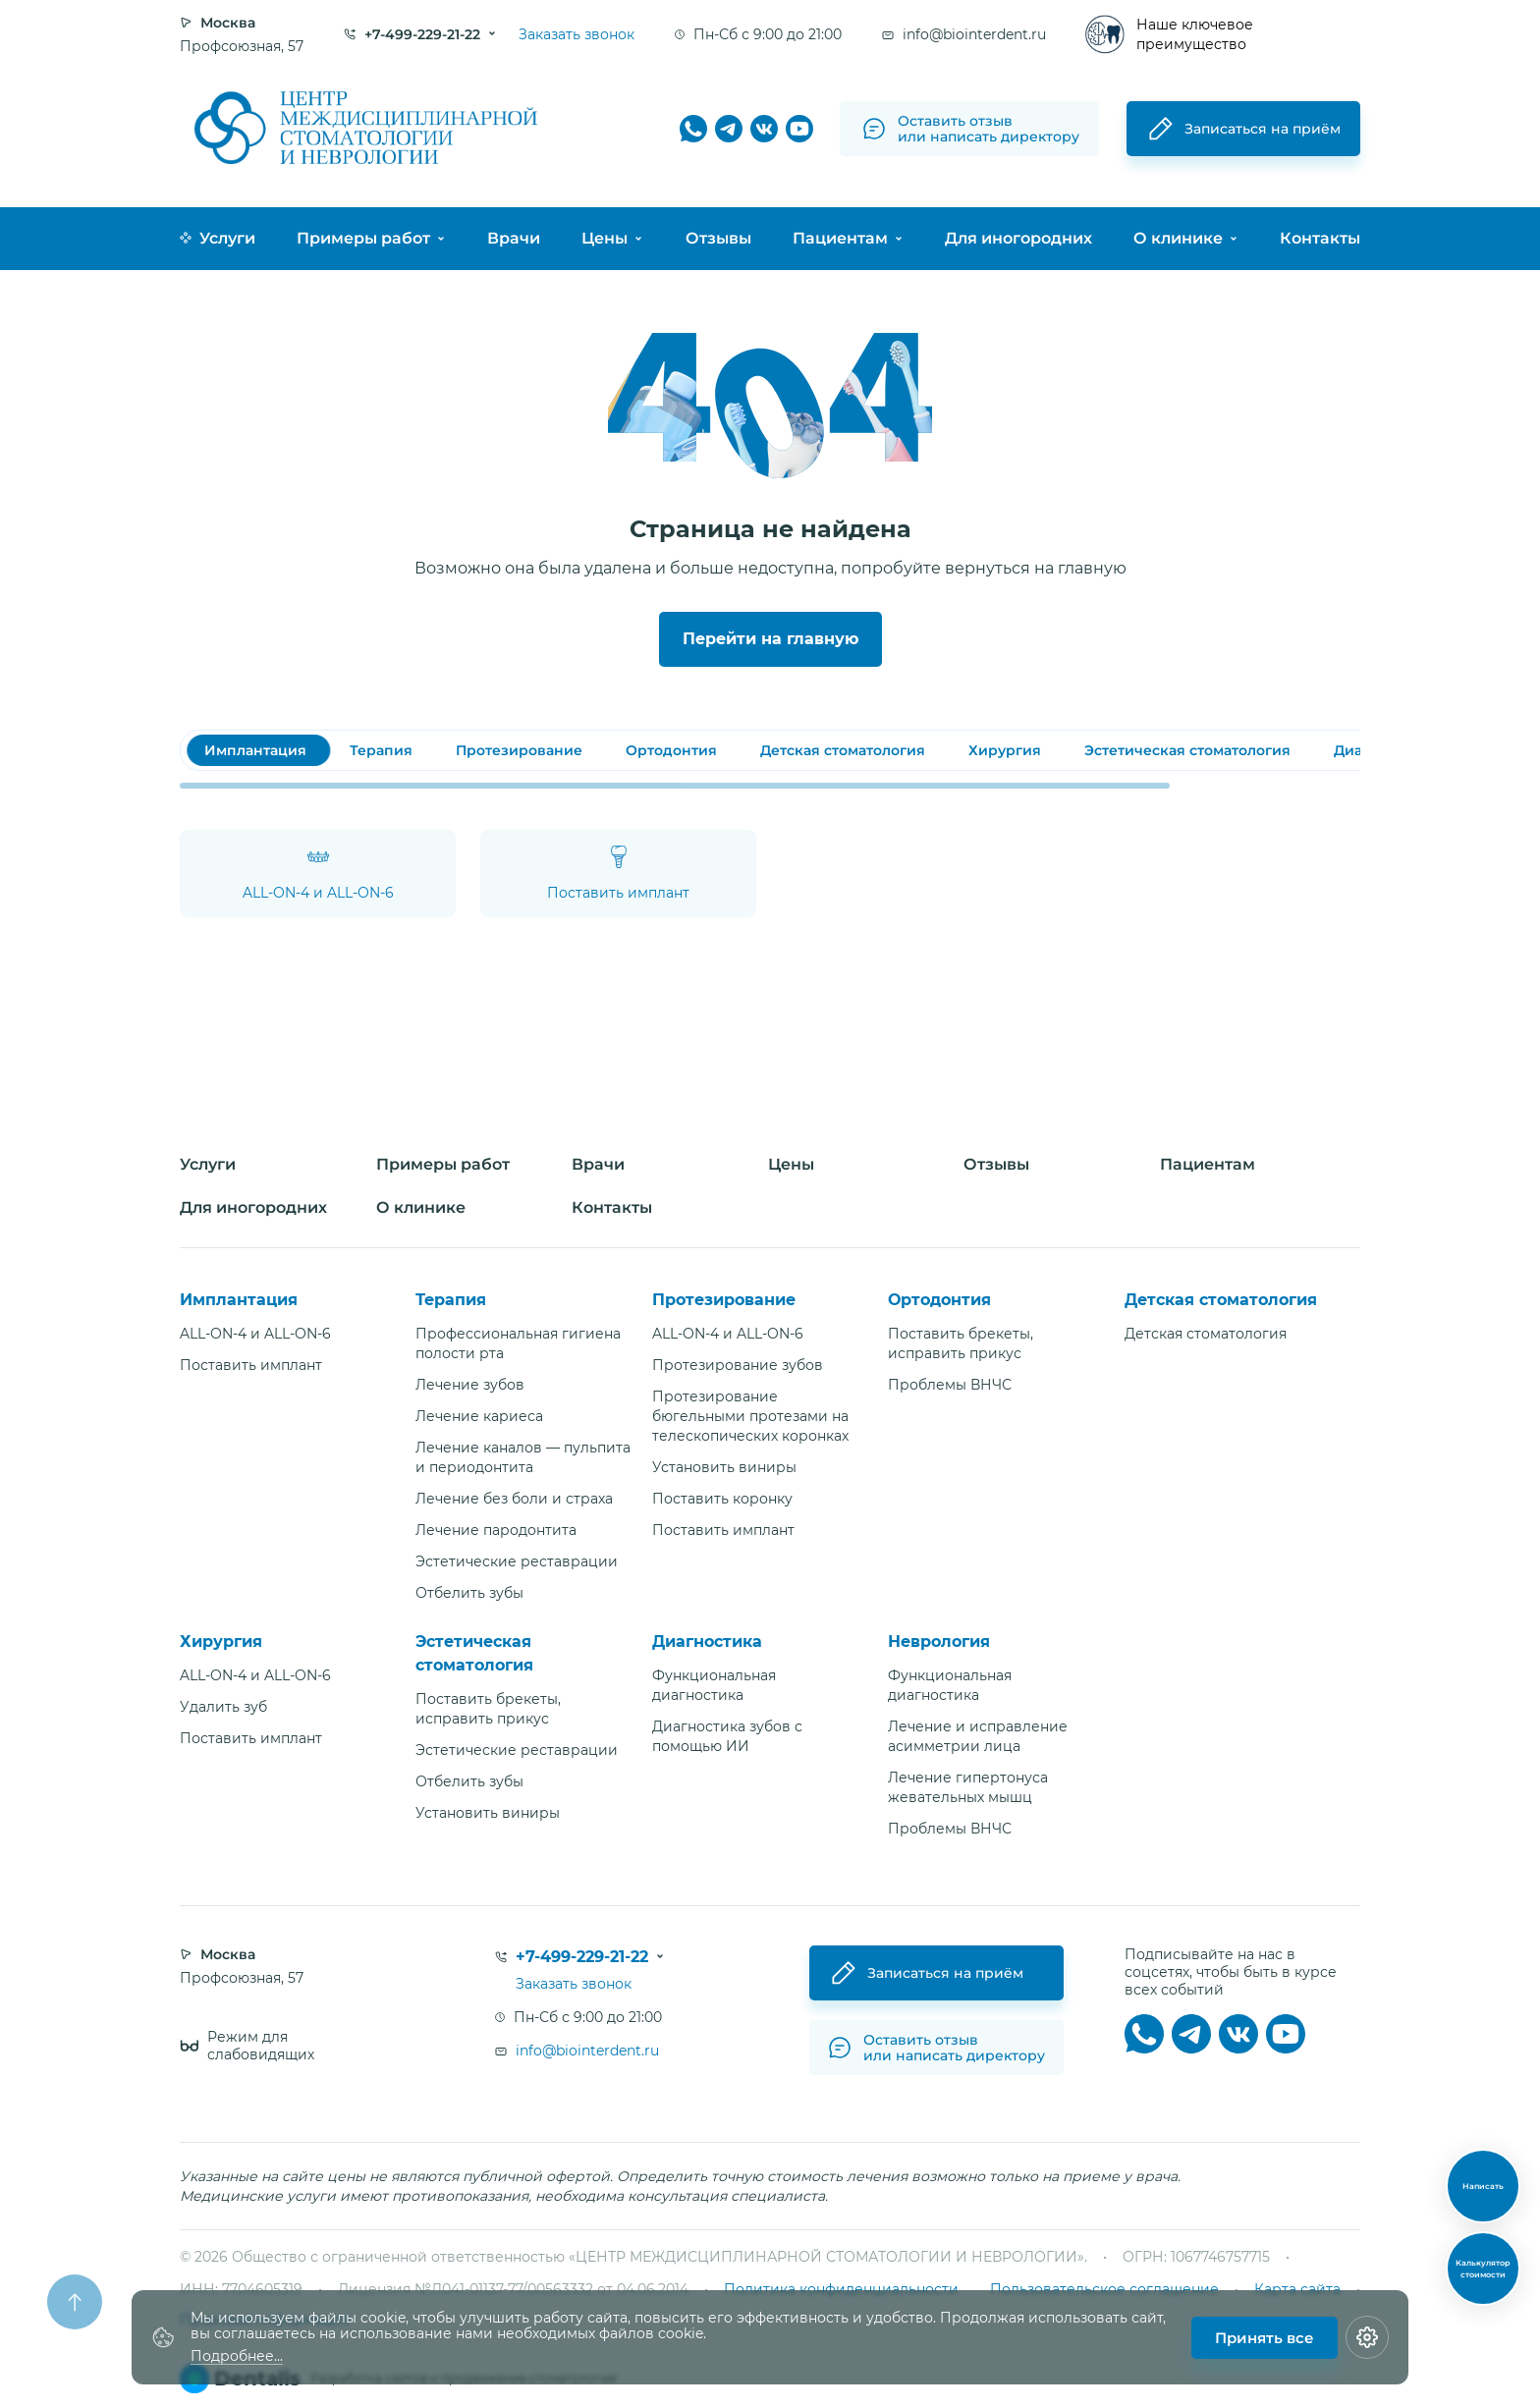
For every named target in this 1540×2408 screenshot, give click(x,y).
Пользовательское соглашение (1104, 2289)
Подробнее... (237, 2356)
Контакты (1320, 238)
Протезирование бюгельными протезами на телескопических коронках (750, 1416)
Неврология (939, 1641)
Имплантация (239, 1299)
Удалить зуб (223, 1707)
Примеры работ (363, 238)
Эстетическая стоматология (474, 1653)
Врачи (513, 238)
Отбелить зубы (469, 1593)
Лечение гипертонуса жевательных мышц (968, 1787)
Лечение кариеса (479, 1416)
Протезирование (724, 1299)
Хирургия (221, 1641)
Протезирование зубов (737, 1365)
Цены (604, 238)
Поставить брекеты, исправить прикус (960, 1343)
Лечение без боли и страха (514, 1498)
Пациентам (840, 238)
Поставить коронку (722, 1498)
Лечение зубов (469, 1385)
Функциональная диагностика (714, 1685)
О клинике (1178, 238)
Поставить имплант (251, 1365)
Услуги (217, 238)
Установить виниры (724, 1467)
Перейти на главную (770, 638)
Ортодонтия (939, 1299)
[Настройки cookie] (1367, 2337)
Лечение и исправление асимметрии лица (978, 1736)
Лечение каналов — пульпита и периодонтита (523, 1457)
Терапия (450, 1299)
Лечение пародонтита (496, 1530)
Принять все (1264, 2337)
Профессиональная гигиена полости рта (518, 1343)
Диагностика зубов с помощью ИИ (727, 1736)
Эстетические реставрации (516, 1561)
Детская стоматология (1221, 1299)
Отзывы (718, 238)
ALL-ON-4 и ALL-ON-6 (255, 1333)
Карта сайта (1297, 2289)
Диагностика (707, 1641)
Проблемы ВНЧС (950, 1385)
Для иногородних (1018, 238)
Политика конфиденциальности (841, 2289)
